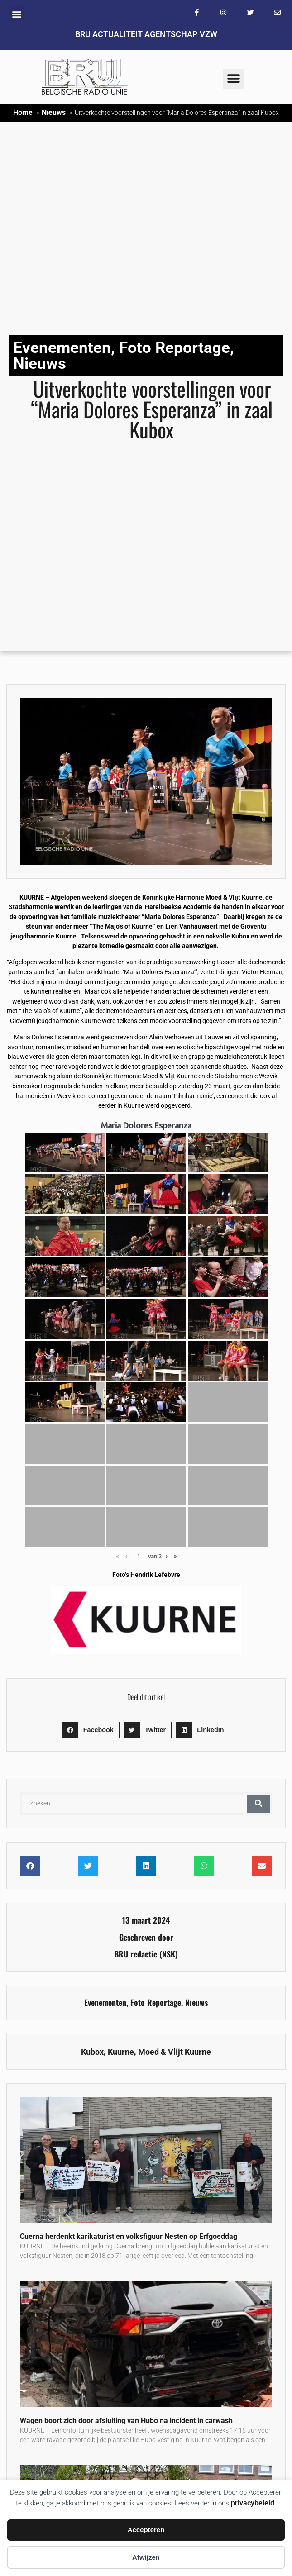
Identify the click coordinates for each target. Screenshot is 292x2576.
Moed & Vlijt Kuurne (174, 2052)
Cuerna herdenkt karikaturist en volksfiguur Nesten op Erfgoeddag (128, 2236)
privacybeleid (252, 2503)
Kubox (92, 2052)
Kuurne (121, 2052)
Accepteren (146, 2529)
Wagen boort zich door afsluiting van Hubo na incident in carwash (126, 2420)
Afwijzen (146, 2557)
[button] (16, 13)
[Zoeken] (258, 1804)
